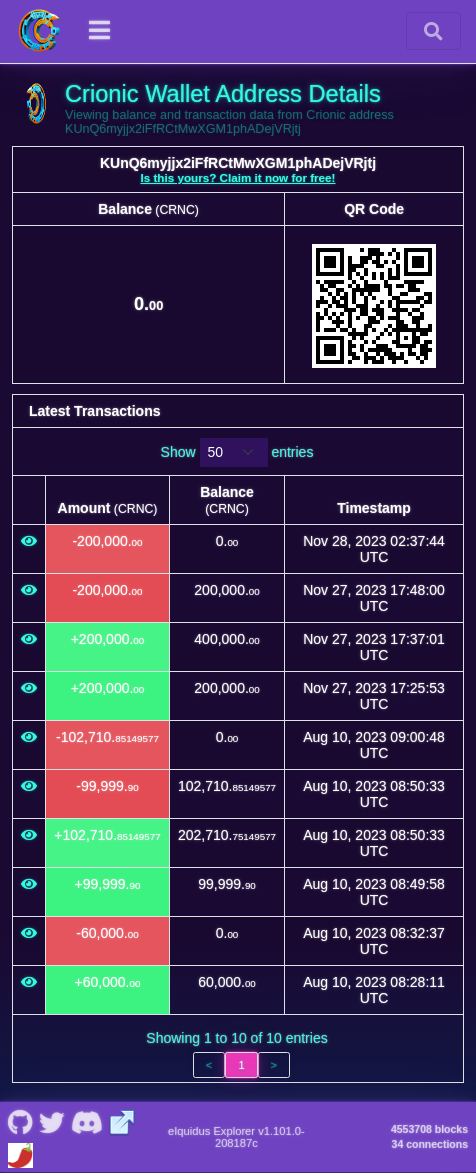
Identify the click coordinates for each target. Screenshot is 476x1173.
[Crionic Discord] (86, 1121)
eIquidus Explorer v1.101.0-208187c (236, 1137)
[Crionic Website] (122, 1121)
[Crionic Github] (20, 1121)
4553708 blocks (429, 1129)
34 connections (430, 1144)
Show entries (237, 452)
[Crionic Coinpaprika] (20, 1153)
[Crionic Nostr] (52, 1121)
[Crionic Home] (40, 31)
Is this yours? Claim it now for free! (238, 177)
